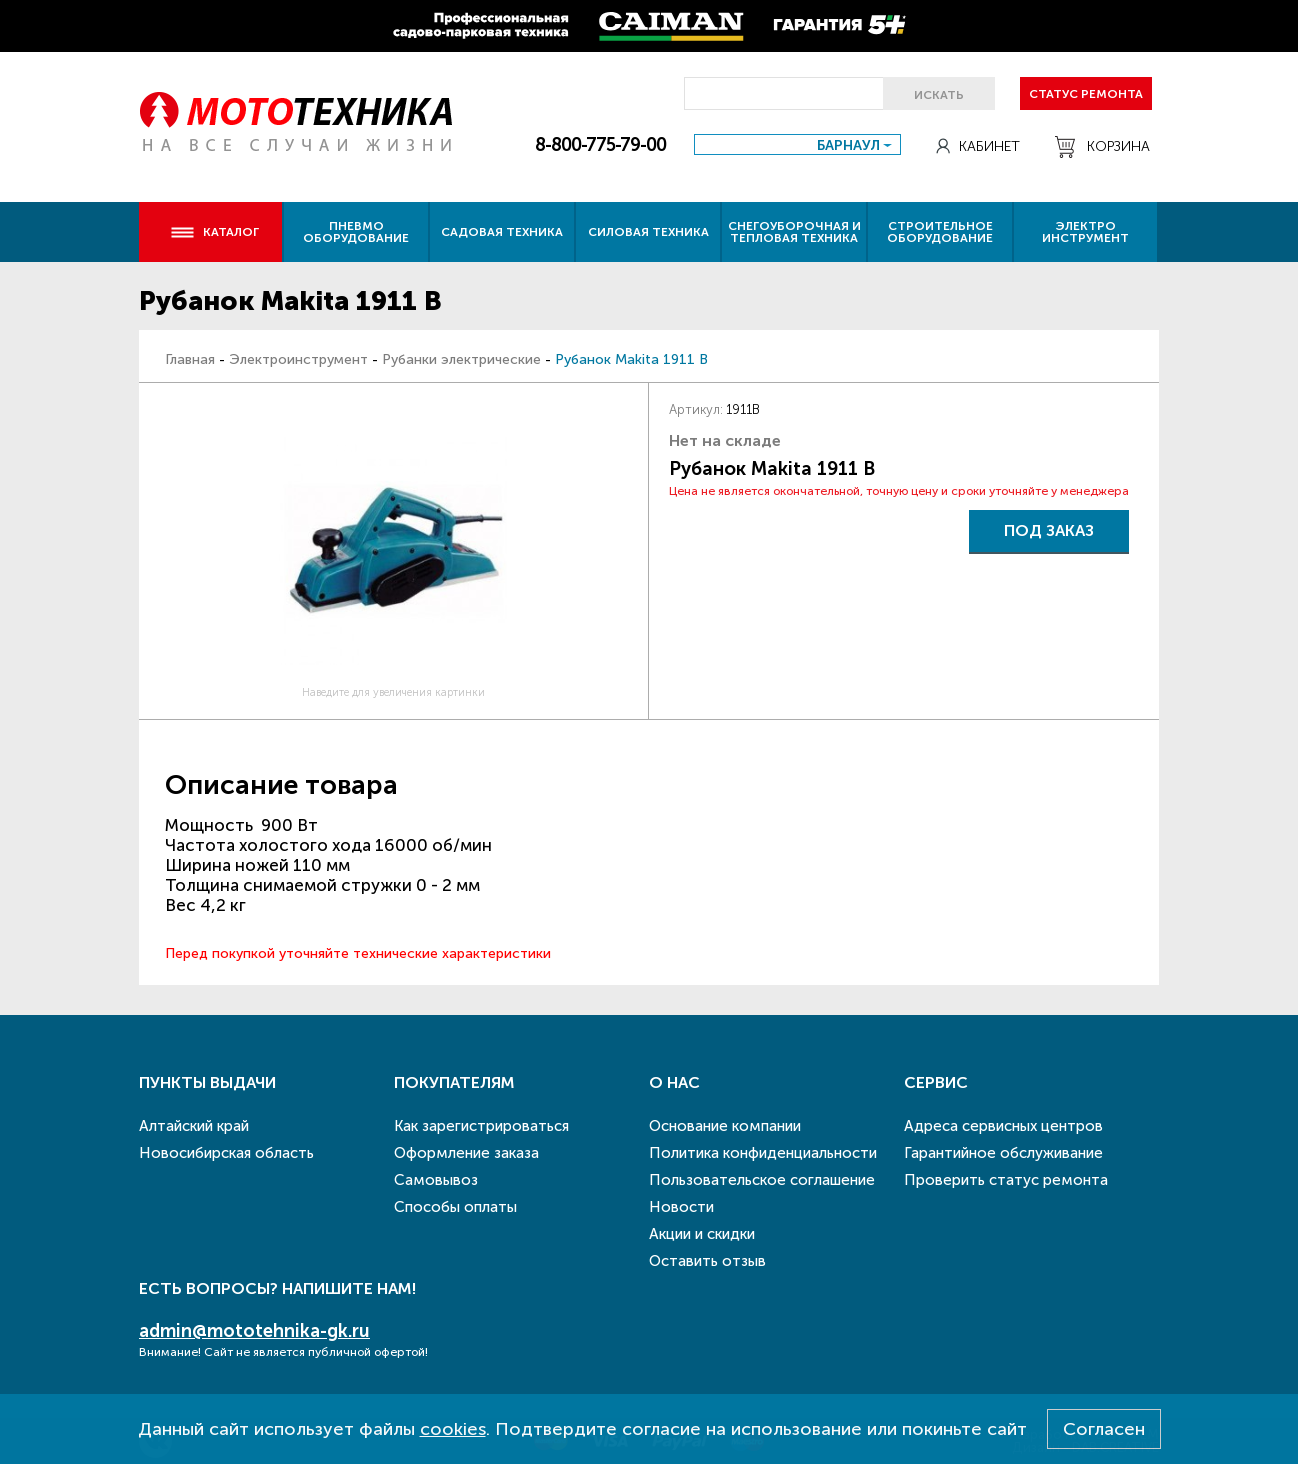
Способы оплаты (455, 1207)
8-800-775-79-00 (600, 145)
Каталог (214, 232)
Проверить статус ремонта (1006, 1180)
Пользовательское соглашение (762, 1180)
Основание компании (725, 1126)
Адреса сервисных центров (1003, 1126)
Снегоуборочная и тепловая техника (794, 232)
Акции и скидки (702, 1234)
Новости (681, 1207)
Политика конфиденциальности (763, 1153)
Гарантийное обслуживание (1003, 1153)
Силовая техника (648, 232)
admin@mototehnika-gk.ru (254, 1331)
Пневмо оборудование (356, 232)
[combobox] (797, 144)
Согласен (1104, 1429)
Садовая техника (502, 232)
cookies (453, 1429)
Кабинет (978, 146)
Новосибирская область (226, 1153)
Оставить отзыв (707, 1261)
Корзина (1102, 147)
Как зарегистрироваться (481, 1126)
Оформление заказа (466, 1153)
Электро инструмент (1085, 232)
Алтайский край (194, 1126)
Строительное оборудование (940, 232)
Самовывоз (436, 1180)
